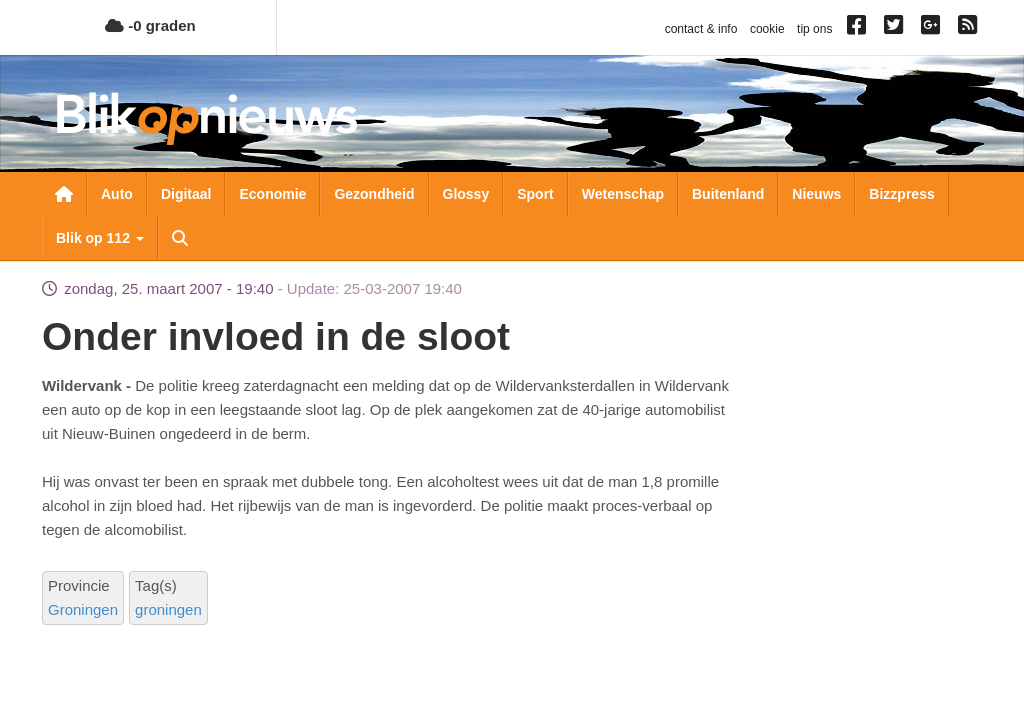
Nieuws (816, 194)
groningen (168, 609)
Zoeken (180, 238)
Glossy (466, 194)
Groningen (83, 609)
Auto (117, 194)
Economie (272, 194)
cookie (767, 29)
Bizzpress (901, 194)
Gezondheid (374, 194)
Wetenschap (623, 194)
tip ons (814, 29)
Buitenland (728, 194)
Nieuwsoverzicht (64, 194)
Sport (535, 194)
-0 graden (150, 25)
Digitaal (186, 194)
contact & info (701, 29)
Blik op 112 (100, 238)
